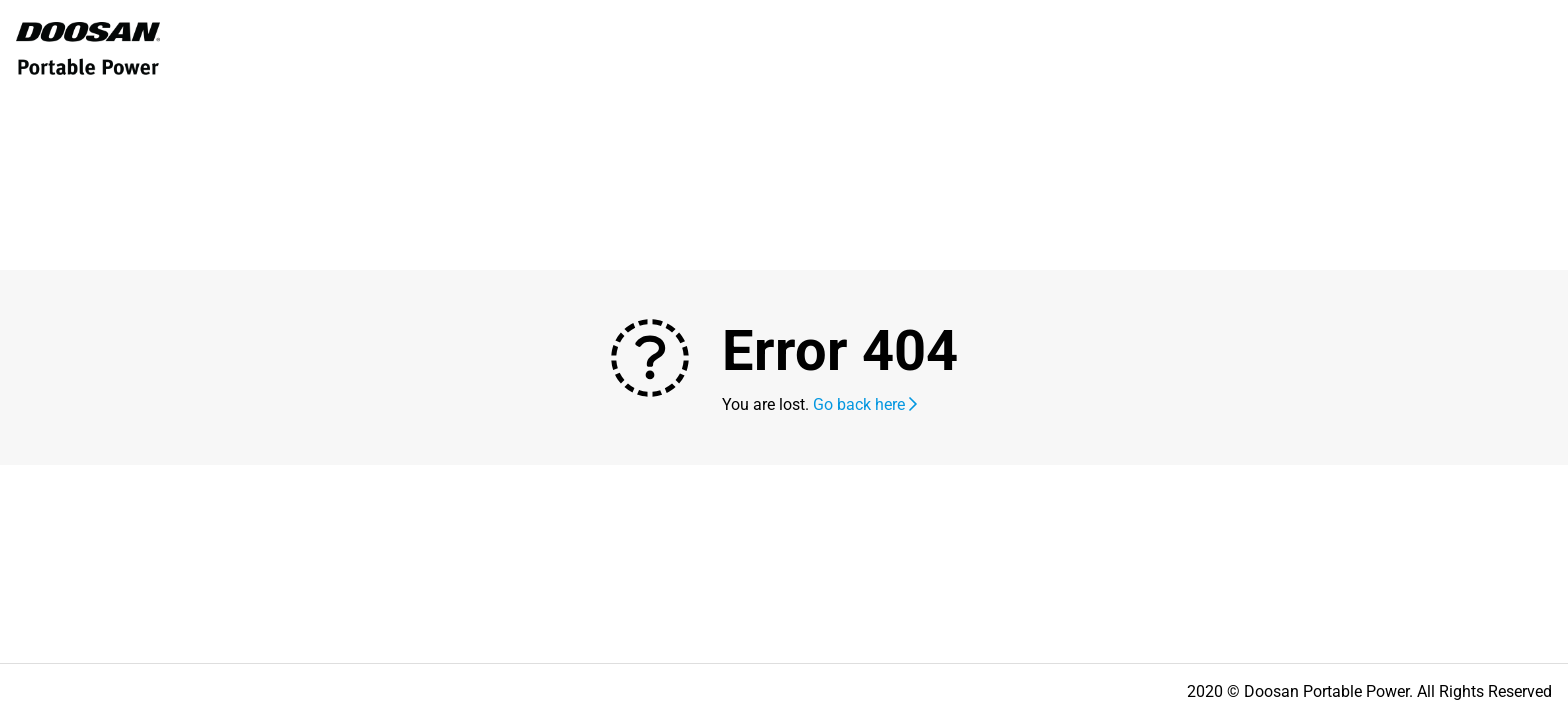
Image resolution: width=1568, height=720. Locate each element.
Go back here (865, 404)
